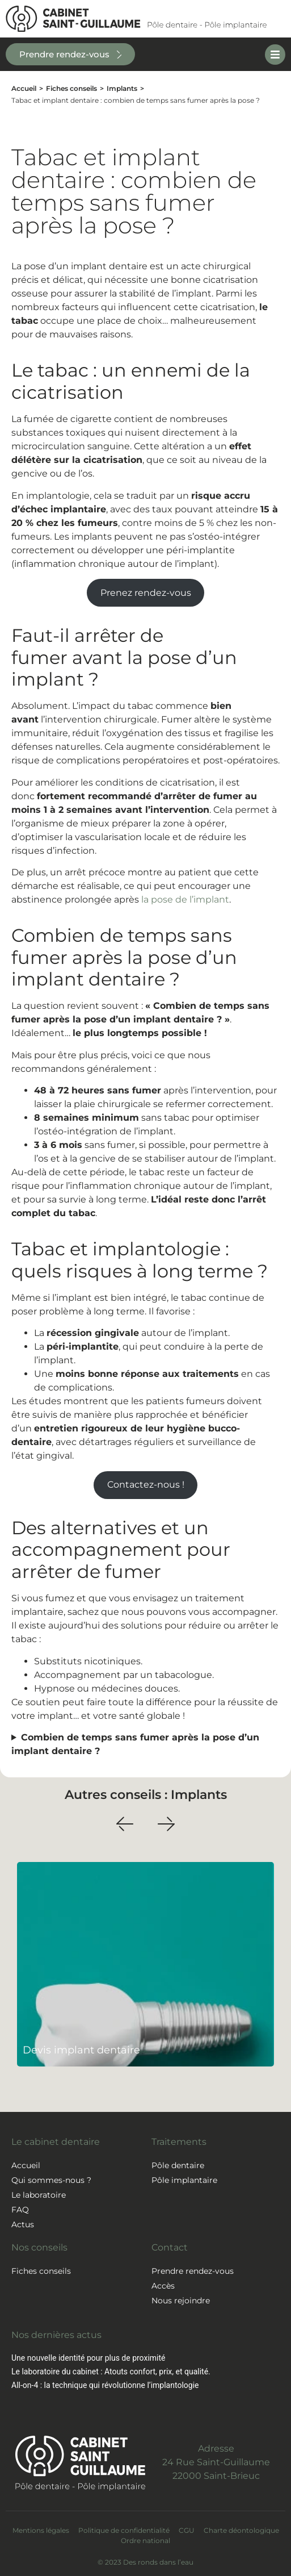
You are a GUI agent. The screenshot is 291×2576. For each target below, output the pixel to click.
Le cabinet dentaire (55, 2141)
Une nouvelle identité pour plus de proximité (88, 2357)
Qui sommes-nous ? (51, 2180)
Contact (169, 2247)
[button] (124, 1823)
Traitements (178, 2141)
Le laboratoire (38, 2195)
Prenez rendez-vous (145, 592)
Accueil (23, 88)
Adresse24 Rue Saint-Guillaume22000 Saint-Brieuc (216, 2462)
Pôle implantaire (184, 2180)
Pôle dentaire (177, 2165)
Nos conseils (39, 2247)
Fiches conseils (71, 88)
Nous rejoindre (180, 2300)
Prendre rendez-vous (192, 2271)
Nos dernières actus (56, 2334)
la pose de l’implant (185, 899)
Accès (163, 2286)
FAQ (20, 2210)
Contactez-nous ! (145, 1484)
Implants (122, 88)
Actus (22, 2224)
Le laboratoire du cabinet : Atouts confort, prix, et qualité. (110, 2371)
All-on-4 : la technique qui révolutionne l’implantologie (105, 2385)
